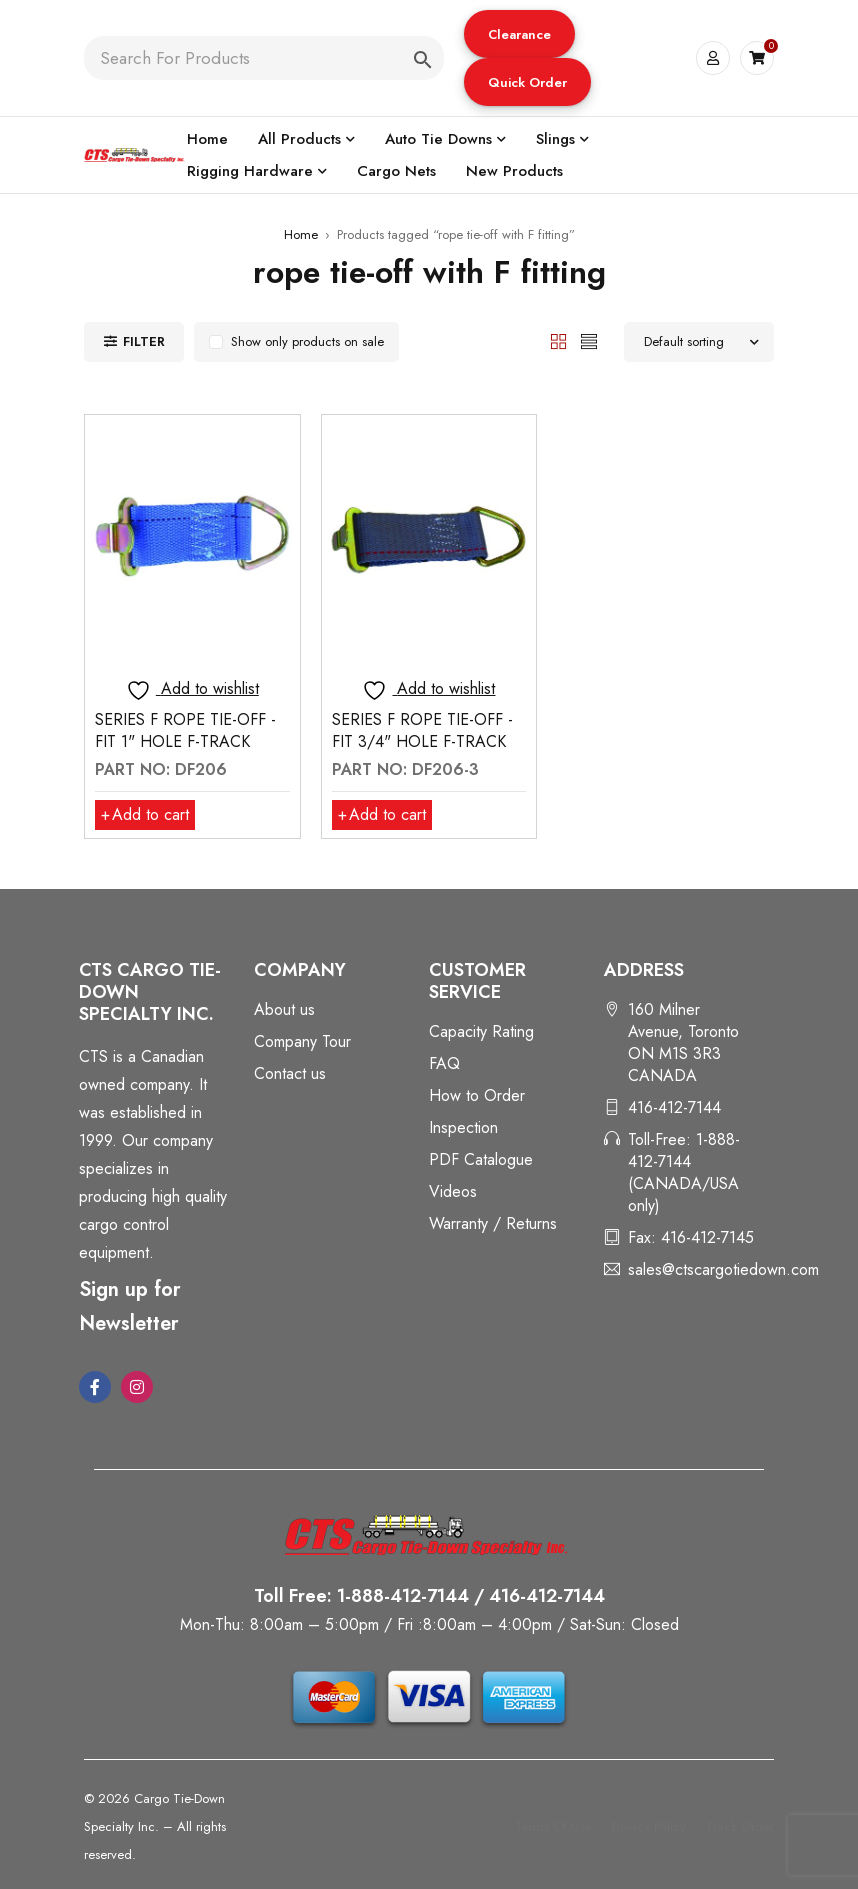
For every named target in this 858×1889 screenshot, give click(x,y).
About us (284, 1009)
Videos (453, 1191)
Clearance (519, 34)
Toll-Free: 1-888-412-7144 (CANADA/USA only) (684, 1172)
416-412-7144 (674, 1107)
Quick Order (527, 82)
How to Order (477, 1095)
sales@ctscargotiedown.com (723, 1269)
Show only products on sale (307, 341)
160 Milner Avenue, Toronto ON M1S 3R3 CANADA (683, 1042)
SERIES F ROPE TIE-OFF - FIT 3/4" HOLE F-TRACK (422, 730)
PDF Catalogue (481, 1159)
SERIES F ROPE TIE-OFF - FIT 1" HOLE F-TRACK (185, 730)
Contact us (290, 1073)
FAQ (444, 1063)
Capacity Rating (481, 1031)
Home (301, 234)
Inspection (463, 1127)
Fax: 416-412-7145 (691, 1237)
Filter (144, 341)
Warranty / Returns (493, 1223)
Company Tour (302, 1041)
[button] (519, 34)
